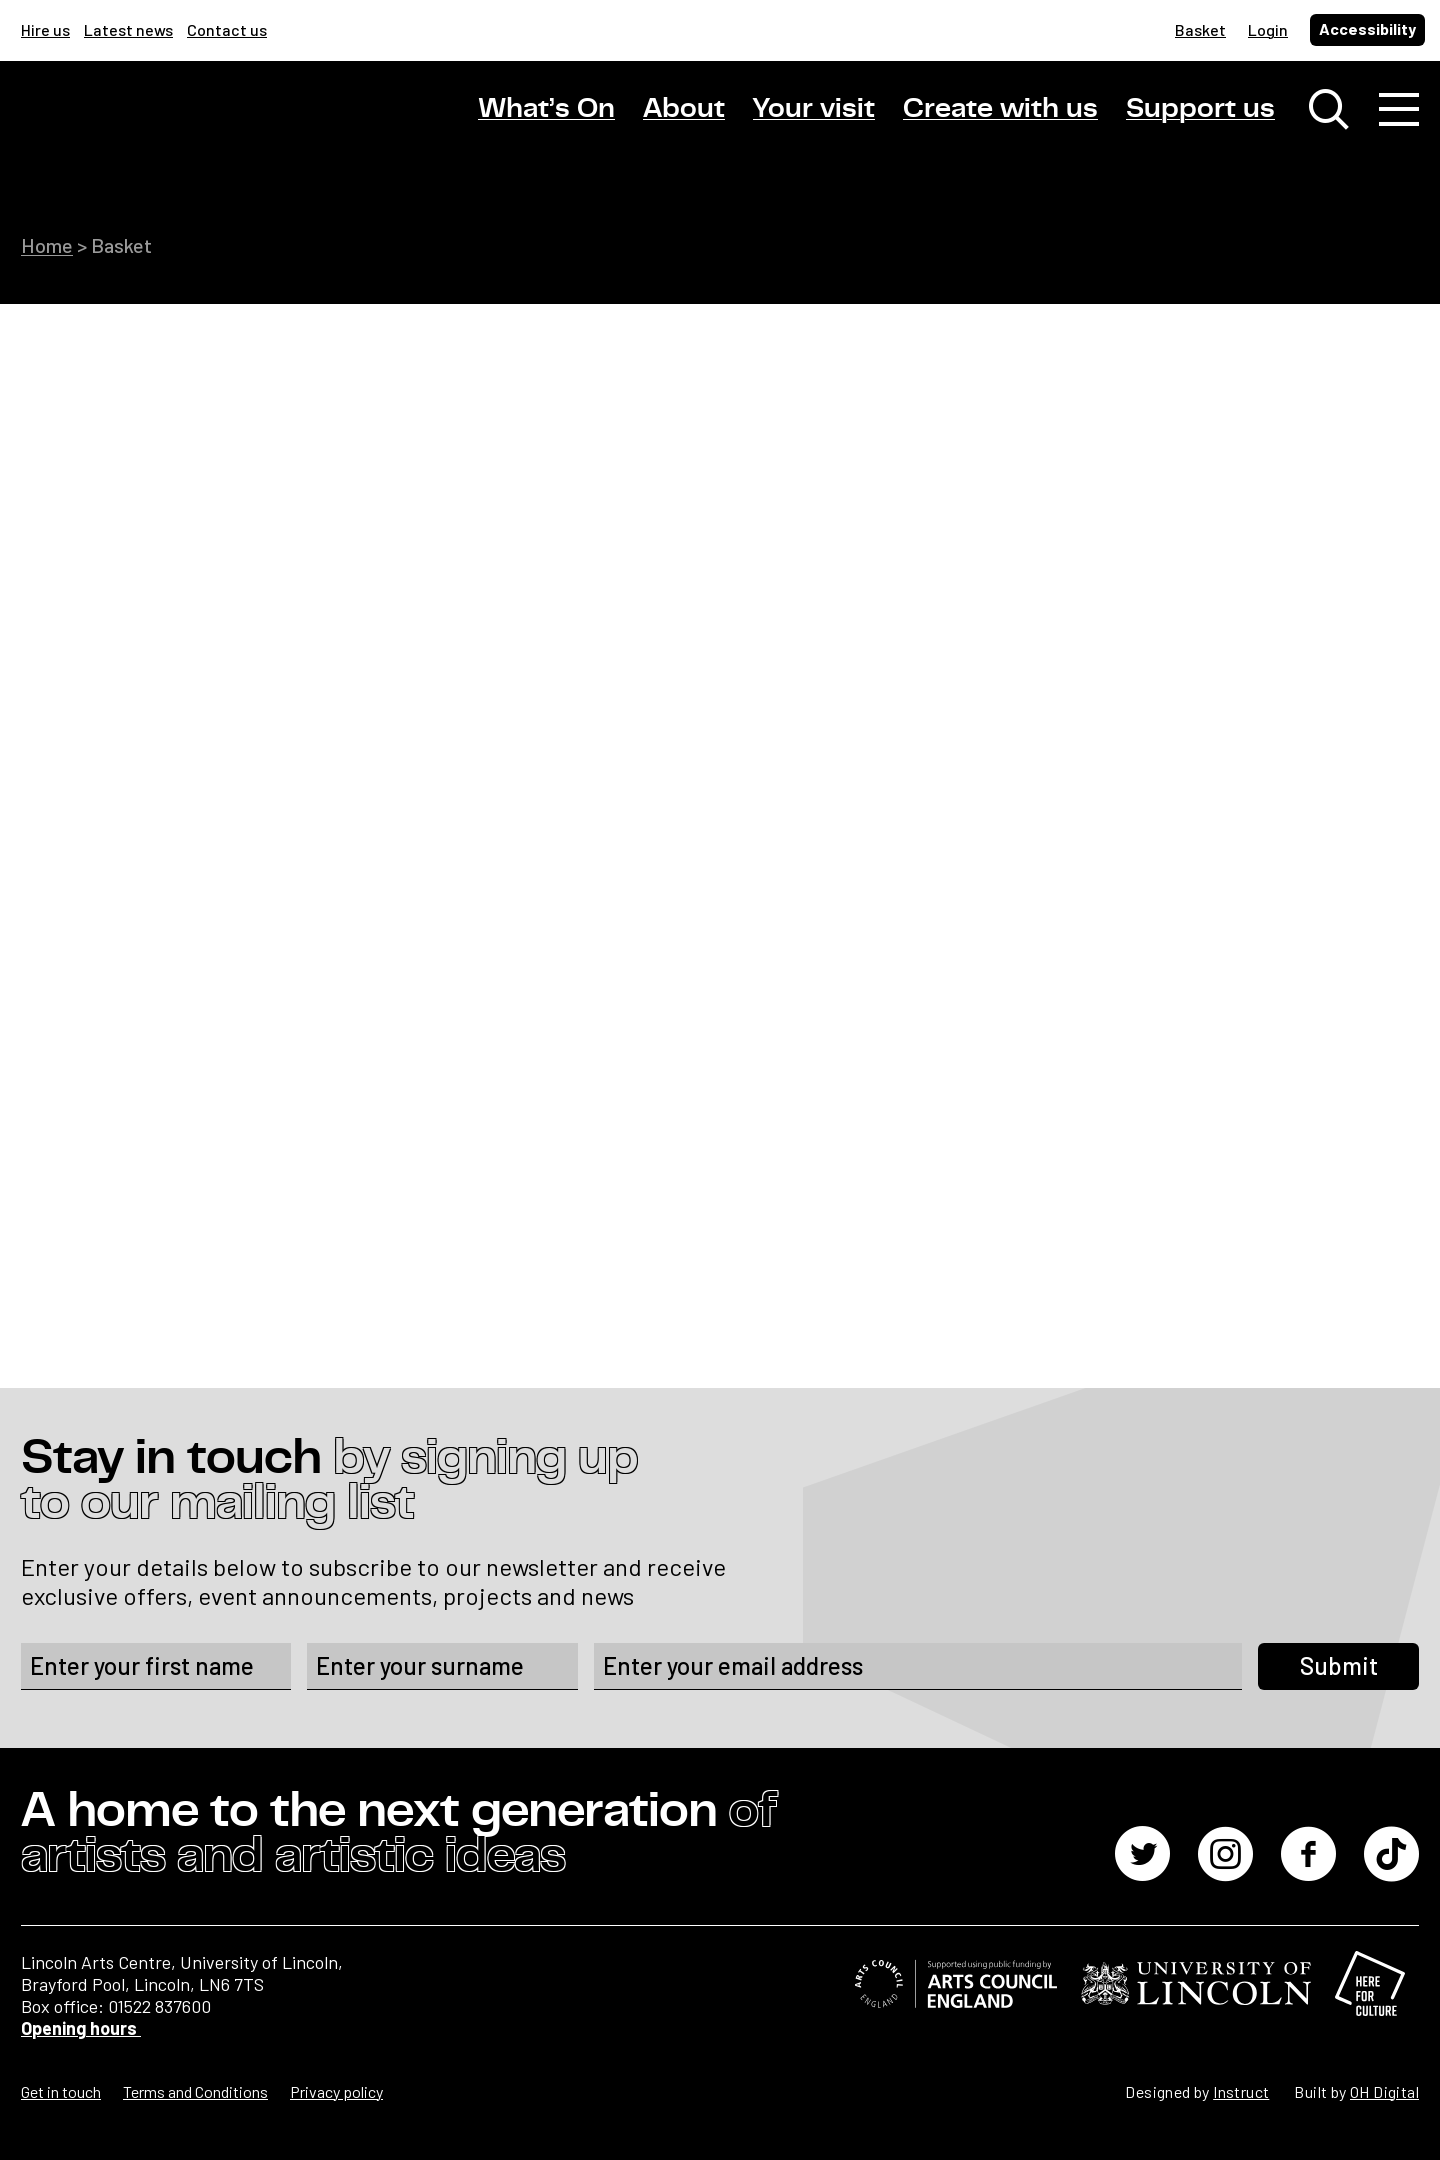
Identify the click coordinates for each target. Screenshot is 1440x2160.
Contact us (227, 29)
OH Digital (1384, 2091)
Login (1268, 29)
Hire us (45, 29)
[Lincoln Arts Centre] (161, 127)
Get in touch (61, 2091)
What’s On (546, 109)
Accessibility (1367, 28)
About (684, 109)
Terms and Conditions (195, 2091)
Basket (1200, 29)
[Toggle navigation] (1399, 110)
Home (47, 245)
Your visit (814, 109)
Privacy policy (336, 2091)
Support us (1200, 109)
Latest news (128, 29)
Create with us (1000, 109)
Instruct (1241, 2091)
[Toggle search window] (1329, 110)
